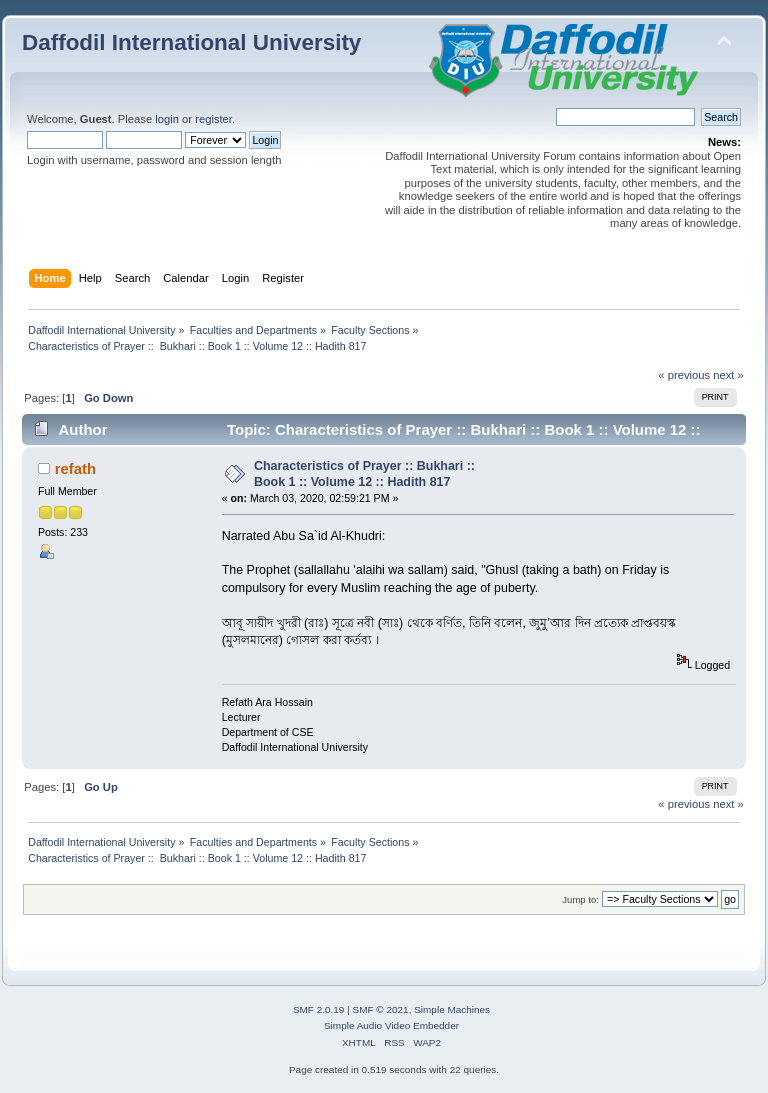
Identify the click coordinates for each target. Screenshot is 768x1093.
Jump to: (580, 899)
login (167, 119)
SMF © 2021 (381, 1009)
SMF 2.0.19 (319, 1009)
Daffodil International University (191, 42)
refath (76, 468)
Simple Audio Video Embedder (391, 1025)
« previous (684, 375)
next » (728, 375)
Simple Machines (452, 1009)
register (213, 119)
